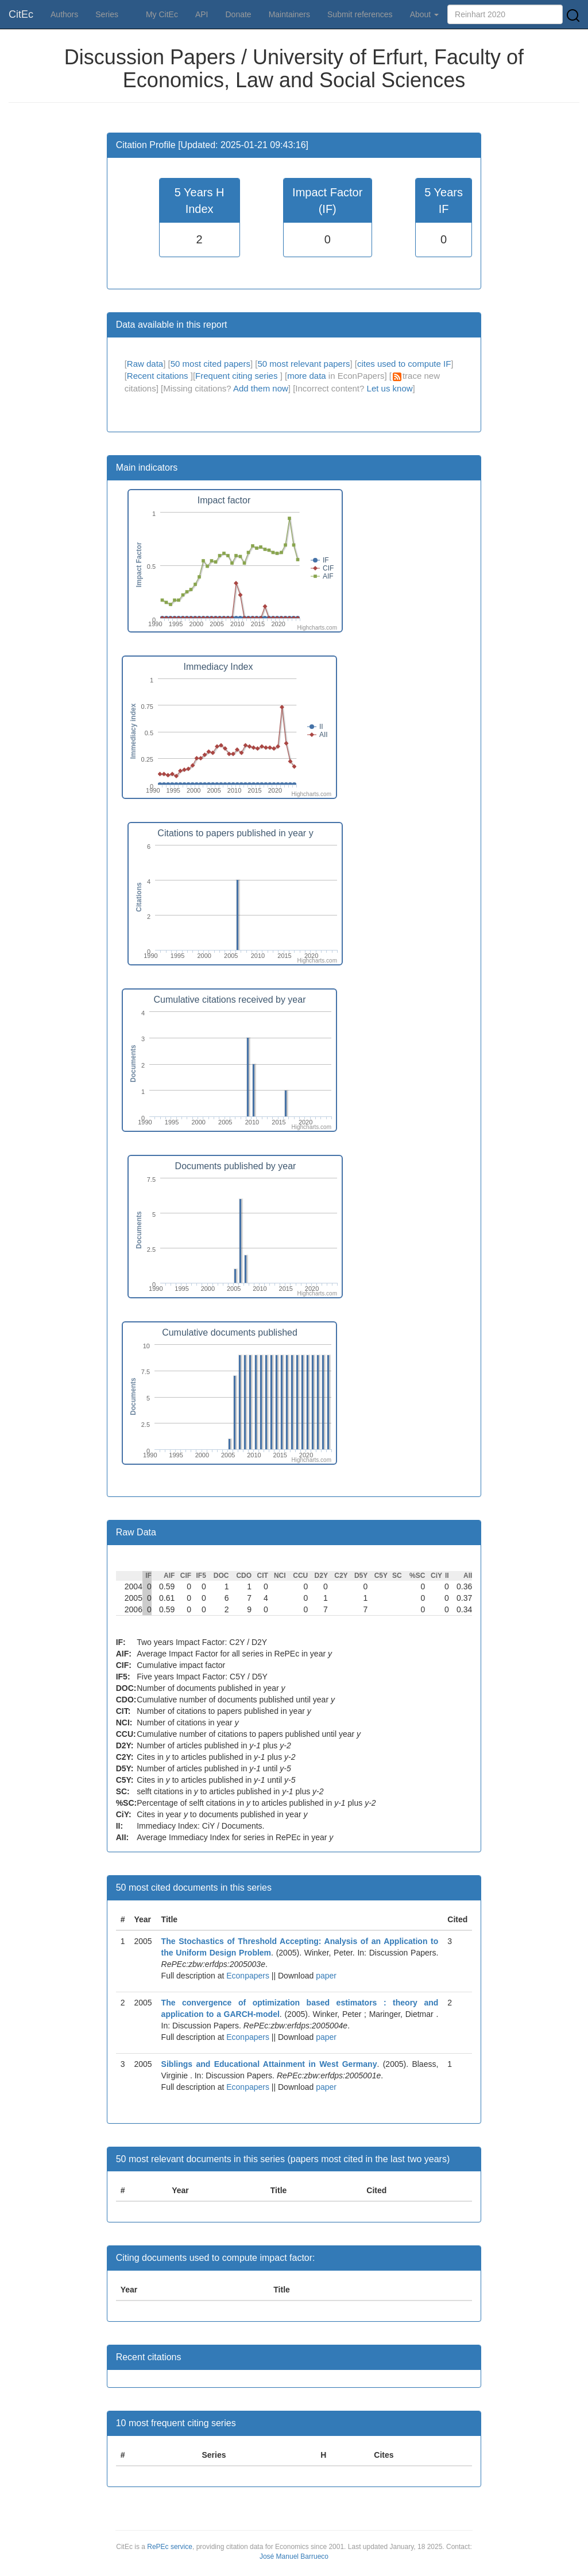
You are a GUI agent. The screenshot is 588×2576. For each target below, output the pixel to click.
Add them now (260, 388)
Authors (64, 14)
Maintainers (289, 14)
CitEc (21, 14)
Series (106, 14)
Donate (238, 14)
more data (306, 376)
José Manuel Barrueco (294, 2556)
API (201, 14)
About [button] (424, 14)
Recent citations (159, 376)
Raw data (145, 363)
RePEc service (169, 2547)
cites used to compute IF (404, 363)
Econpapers (246, 1975)
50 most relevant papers (303, 363)
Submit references (360, 14)
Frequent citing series (237, 376)
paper (326, 1975)
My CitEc (162, 14)
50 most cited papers (210, 363)
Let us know (390, 388)
